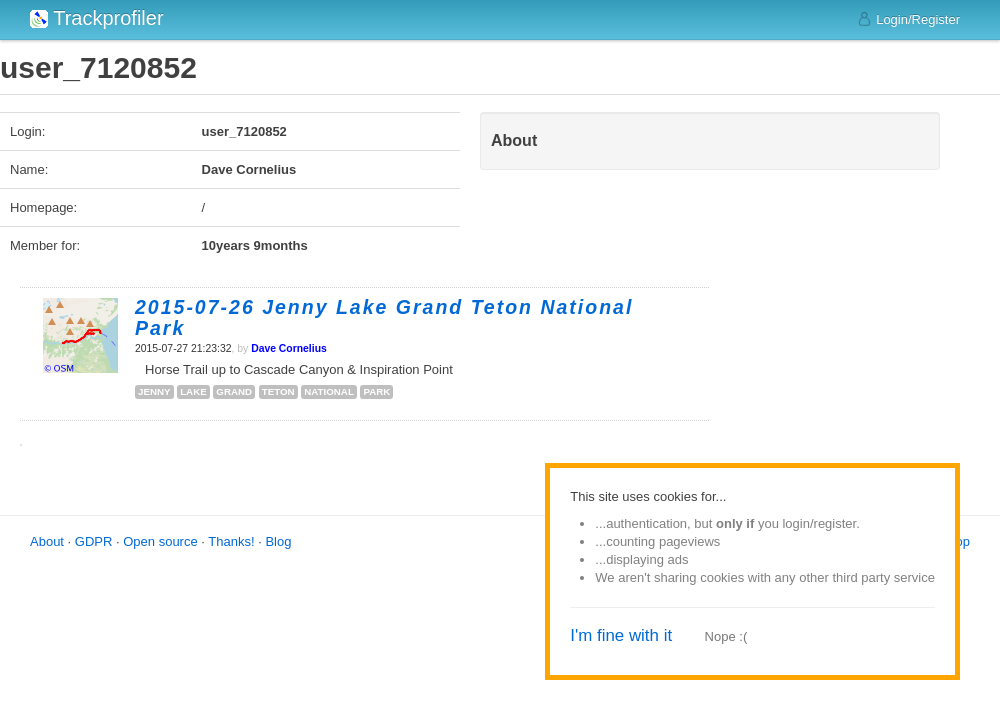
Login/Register (908, 19)
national (329, 391)
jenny (154, 391)
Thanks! (231, 541)
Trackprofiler (97, 18)
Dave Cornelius (289, 348)
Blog (278, 541)
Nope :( (726, 636)
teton (278, 391)
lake (193, 391)
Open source (160, 541)
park (376, 391)
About (47, 541)
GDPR (94, 541)
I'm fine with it (621, 635)
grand (234, 391)
